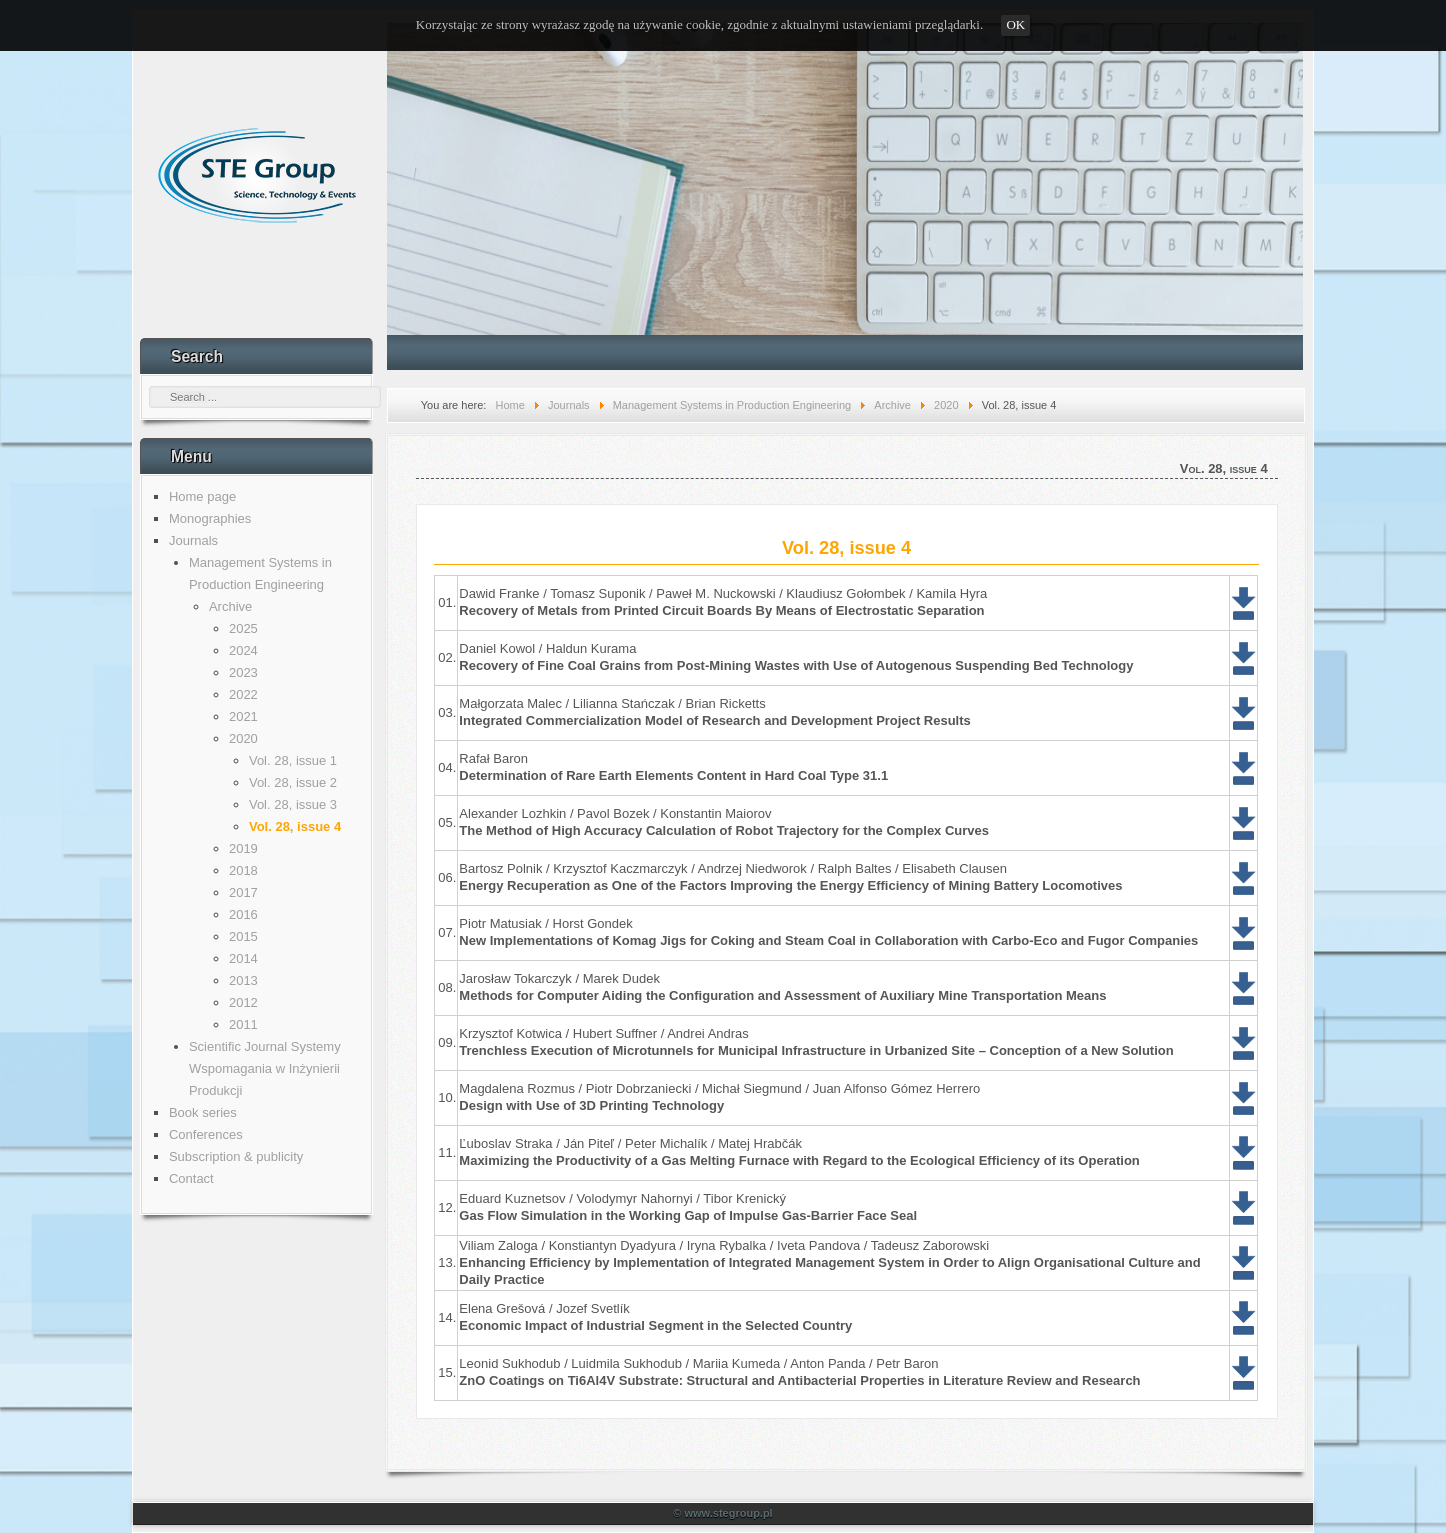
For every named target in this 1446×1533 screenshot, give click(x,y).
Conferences (206, 1134)
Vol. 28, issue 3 (293, 804)
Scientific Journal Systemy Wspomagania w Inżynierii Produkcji (265, 1068)
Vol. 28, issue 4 (295, 826)
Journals (193, 540)
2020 (243, 738)
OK (1015, 24)
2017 (243, 892)
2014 (243, 958)
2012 (243, 1002)
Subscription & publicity (236, 1156)
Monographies (210, 518)
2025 (243, 628)
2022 (243, 694)
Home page (202, 496)
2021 (243, 716)
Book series (203, 1112)
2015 (243, 936)
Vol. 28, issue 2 (293, 782)
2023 (243, 672)
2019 (243, 848)
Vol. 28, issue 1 (293, 760)
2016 (243, 914)
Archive (230, 606)
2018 (243, 870)
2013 (243, 980)
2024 (243, 650)
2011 (243, 1024)
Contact (191, 1178)
